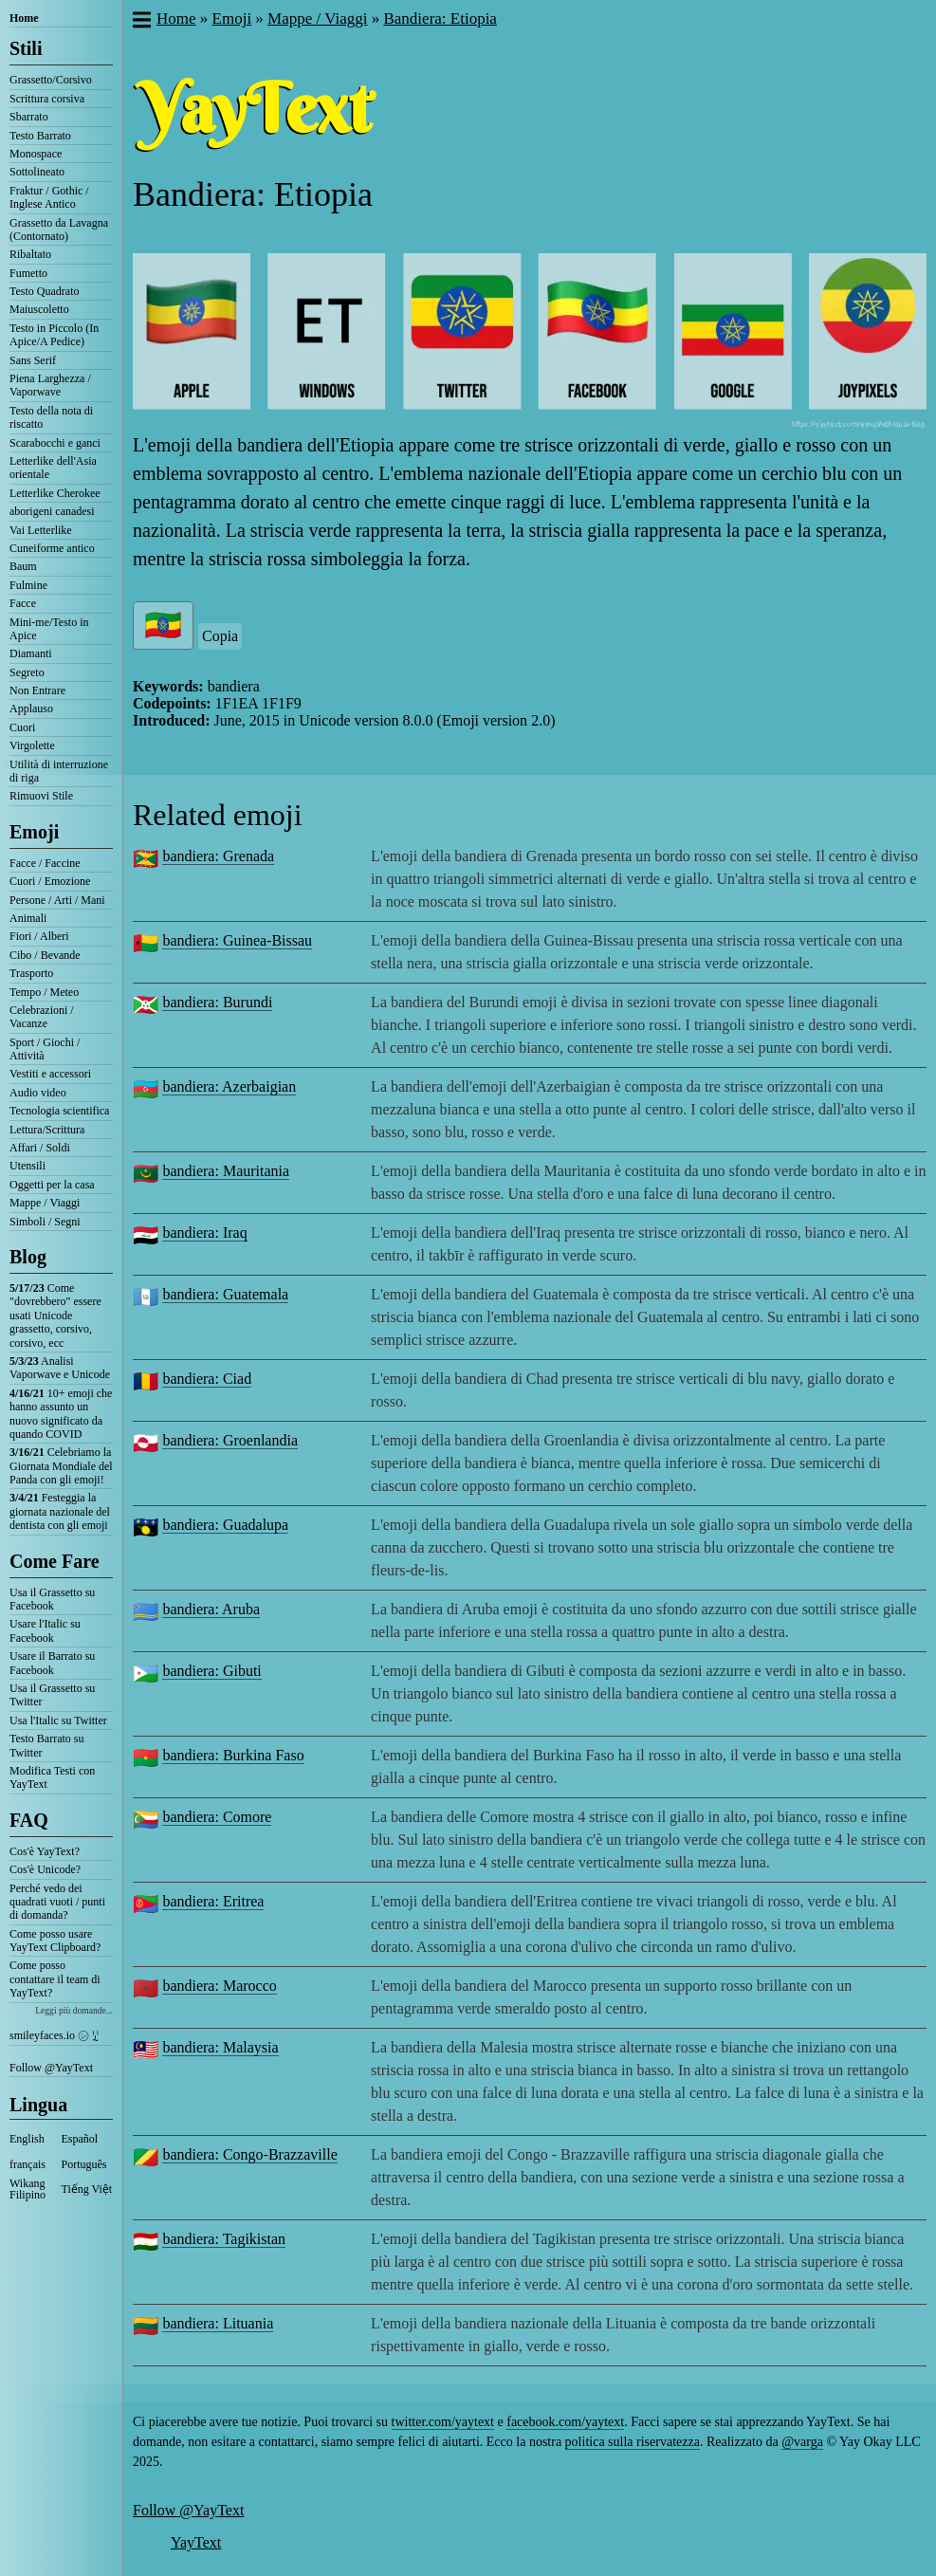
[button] (141, 21)
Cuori (22, 727)
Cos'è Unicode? (45, 1869)
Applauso (31, 708)
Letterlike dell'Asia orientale (53, 467)
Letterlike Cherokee (55, 493)
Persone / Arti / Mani (57, 900)
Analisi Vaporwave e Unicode (59, 1367)
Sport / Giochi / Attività (44, 1049)
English (27, 2138)
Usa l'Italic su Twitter (58, 1720)
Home (24, 18)
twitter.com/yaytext (443, 2422)
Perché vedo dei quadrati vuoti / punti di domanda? (57, 1902)
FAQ (28, 1820)
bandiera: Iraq (204, 1232)
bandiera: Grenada (218, 856)
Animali (27, 918)
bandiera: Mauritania (225, 1171)
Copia (220, 636)
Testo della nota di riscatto (51, 417)
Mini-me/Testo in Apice (48, 629)
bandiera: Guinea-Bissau (237, 940)
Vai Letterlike (40, 530)
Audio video (37, 1092)
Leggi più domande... (74, 2010)
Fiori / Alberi (39, 936)
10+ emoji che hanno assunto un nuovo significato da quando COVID (60, 1414)
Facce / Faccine (45, 863)
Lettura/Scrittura (46, 1129)
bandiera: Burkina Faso (232, 1755)
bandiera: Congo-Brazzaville (249, 2154)
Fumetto (28, 273)
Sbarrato (28, 116)
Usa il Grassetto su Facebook (52, 1599)
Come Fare (54, 1561)
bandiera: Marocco (219, 1986)
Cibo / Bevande (45, 955)
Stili (25, 48)
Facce (22, 603)
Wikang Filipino (27, 2189)
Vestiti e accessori (50, 1073)
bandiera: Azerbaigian (229, 1086)
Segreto (27, 672)
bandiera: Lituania (217, 2323)
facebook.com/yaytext (565, 2422)
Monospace (35, 153)
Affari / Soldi (39, 1147)
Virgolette (32, 745)
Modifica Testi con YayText (52, 1777)
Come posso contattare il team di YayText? (55, 1979)
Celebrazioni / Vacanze (41, 1016)
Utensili (27, 1165)
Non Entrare (37, 690)
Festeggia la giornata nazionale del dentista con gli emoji (59, 1511)
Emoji (34, 831)
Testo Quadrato (44, 291)
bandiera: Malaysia (220, 2047)
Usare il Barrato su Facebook (52, 1662)
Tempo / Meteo (44, 992)
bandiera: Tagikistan (223, 2239)
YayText (196, 2542)
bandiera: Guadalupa (225, 1525)
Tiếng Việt (87, 2189)
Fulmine (28, 585)
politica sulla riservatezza (632, 2442)
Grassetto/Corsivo (50, 79)
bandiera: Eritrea (213, 1901)
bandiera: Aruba (211, 1609)
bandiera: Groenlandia (230, 1440)
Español (80, 2138)
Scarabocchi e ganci (55, 443)
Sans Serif (32, 360)
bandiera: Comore (216, 1817)
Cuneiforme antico (52, 548)
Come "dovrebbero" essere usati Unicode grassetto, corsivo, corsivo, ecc (55, 1315)
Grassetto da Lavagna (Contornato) (58, 229)
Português (84, 2164)
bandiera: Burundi (217, 1002)
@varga (802, 2442)
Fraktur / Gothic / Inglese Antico (49, 197)
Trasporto (31, 973)
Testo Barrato (40, 135)
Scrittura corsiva (46, 98)
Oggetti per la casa (52, 1184)
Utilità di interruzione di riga (58, 771)
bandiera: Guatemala (225, 1294)
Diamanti (30, 653)
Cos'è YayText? (44, 1851)
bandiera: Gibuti (211, 1671)
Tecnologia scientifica (59, 1110)
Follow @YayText (51, 2067)
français (27, 2164)
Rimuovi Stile (41, 795)
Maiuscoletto (39, 309)
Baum (23, 566)
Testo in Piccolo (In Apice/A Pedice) (54, 335)
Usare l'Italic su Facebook (45, 1630)
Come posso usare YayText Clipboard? (55, 1940)
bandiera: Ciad (206, 1379)
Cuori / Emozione (49, 881)
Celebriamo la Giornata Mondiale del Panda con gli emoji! (61, 1465)
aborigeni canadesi (52, 511)
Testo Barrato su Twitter (46, 1745)
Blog (27, 1256)
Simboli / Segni (45, 1221)
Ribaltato (30, 254)
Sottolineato (36, 171)
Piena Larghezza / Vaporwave (50, 385)
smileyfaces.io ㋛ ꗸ (54, 2035)
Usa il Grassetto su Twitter (52, 1695)
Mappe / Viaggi (44, 1202)
